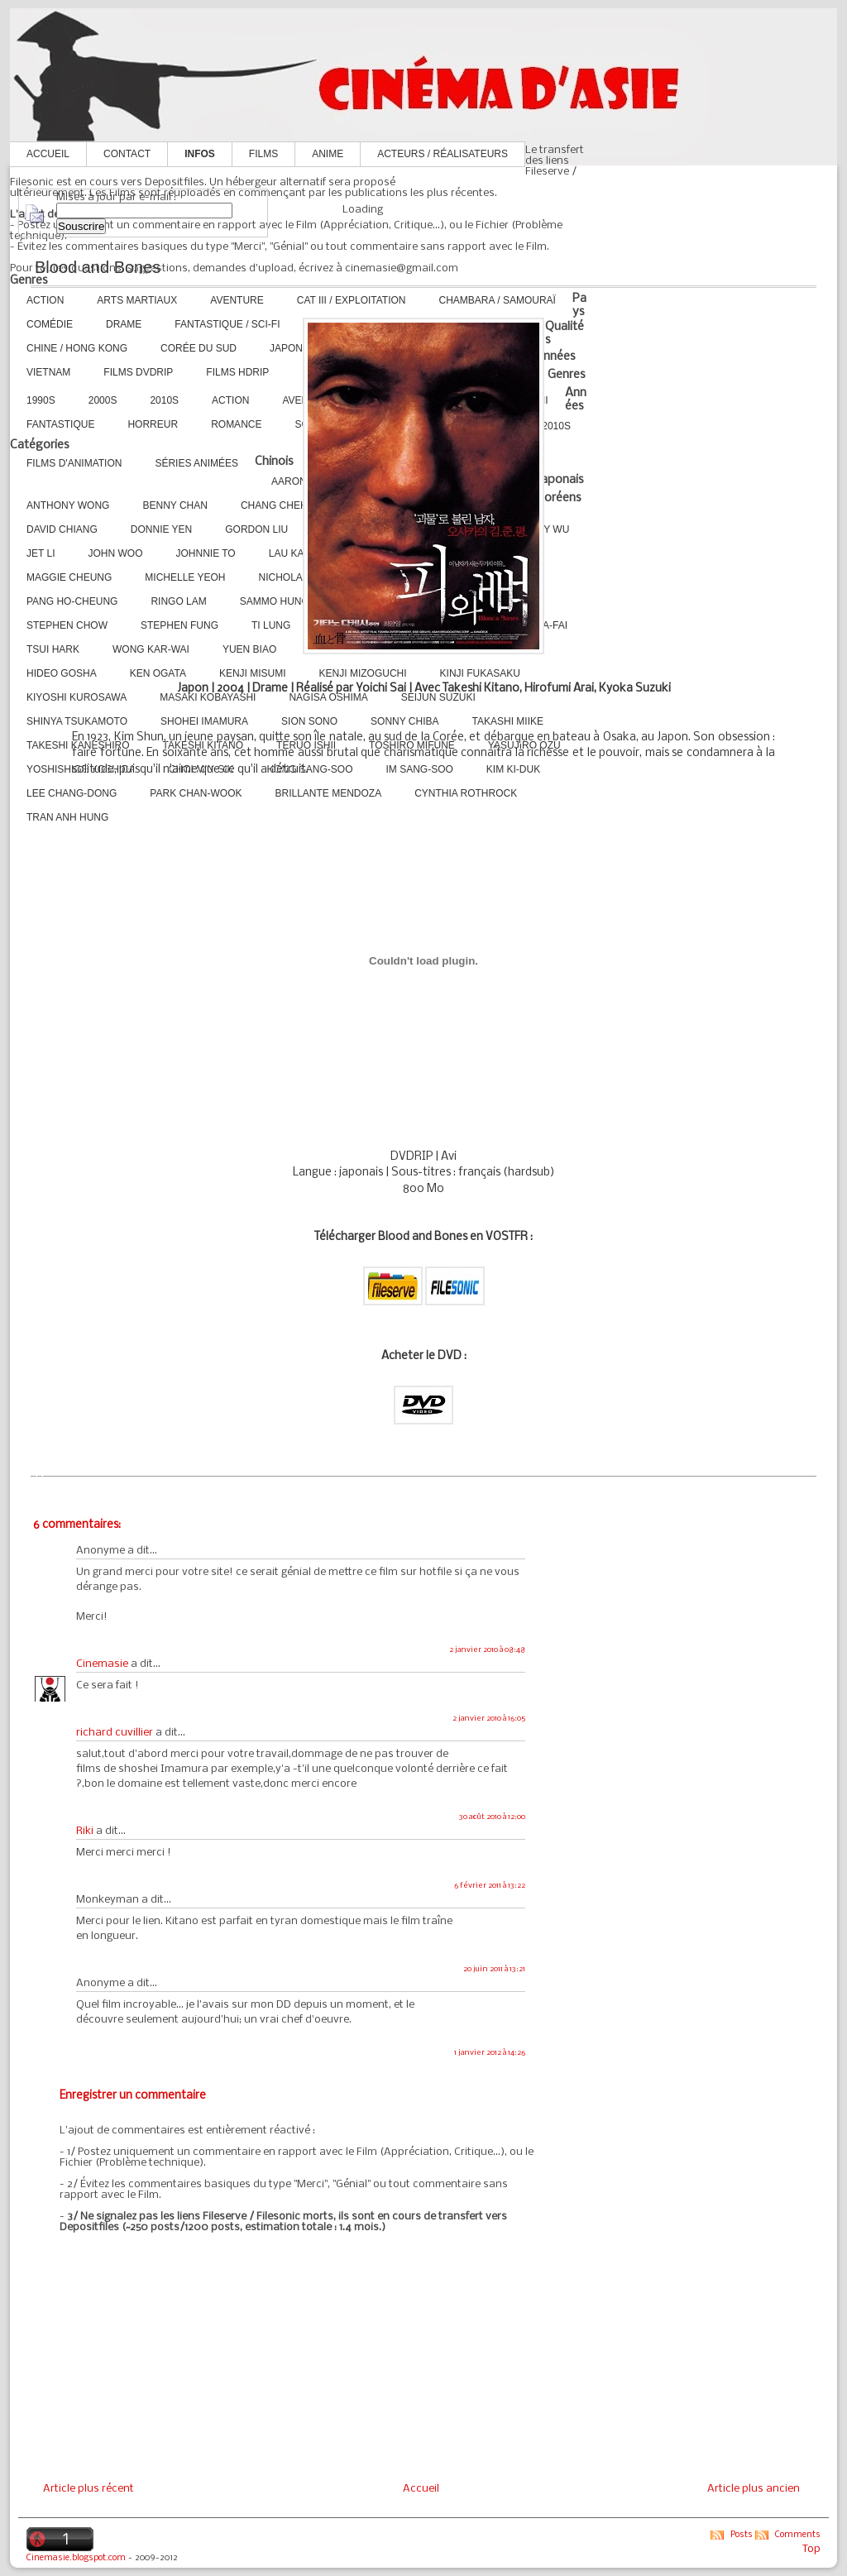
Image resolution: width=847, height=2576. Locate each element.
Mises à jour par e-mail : (116, 197)
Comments (798, 2535)
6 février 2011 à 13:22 (489, 1885)
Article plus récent (88, 2488)
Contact (127, 154)
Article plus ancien (753, 2488)
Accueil (47, 154)
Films (263, 154)
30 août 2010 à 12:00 (492, 1817)
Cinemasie (102, 1664)
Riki (84, 1831)
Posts (741, 2535)
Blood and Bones (97, 267)
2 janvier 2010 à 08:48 (487, 1649)
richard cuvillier (114, 1732)
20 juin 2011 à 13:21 (494, 1969)
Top (811, 2549)
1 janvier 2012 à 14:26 (489, 2052)
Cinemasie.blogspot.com (76, 2558)
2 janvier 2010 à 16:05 (488, 1718)
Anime (327, 154)
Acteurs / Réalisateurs (442, 154)
